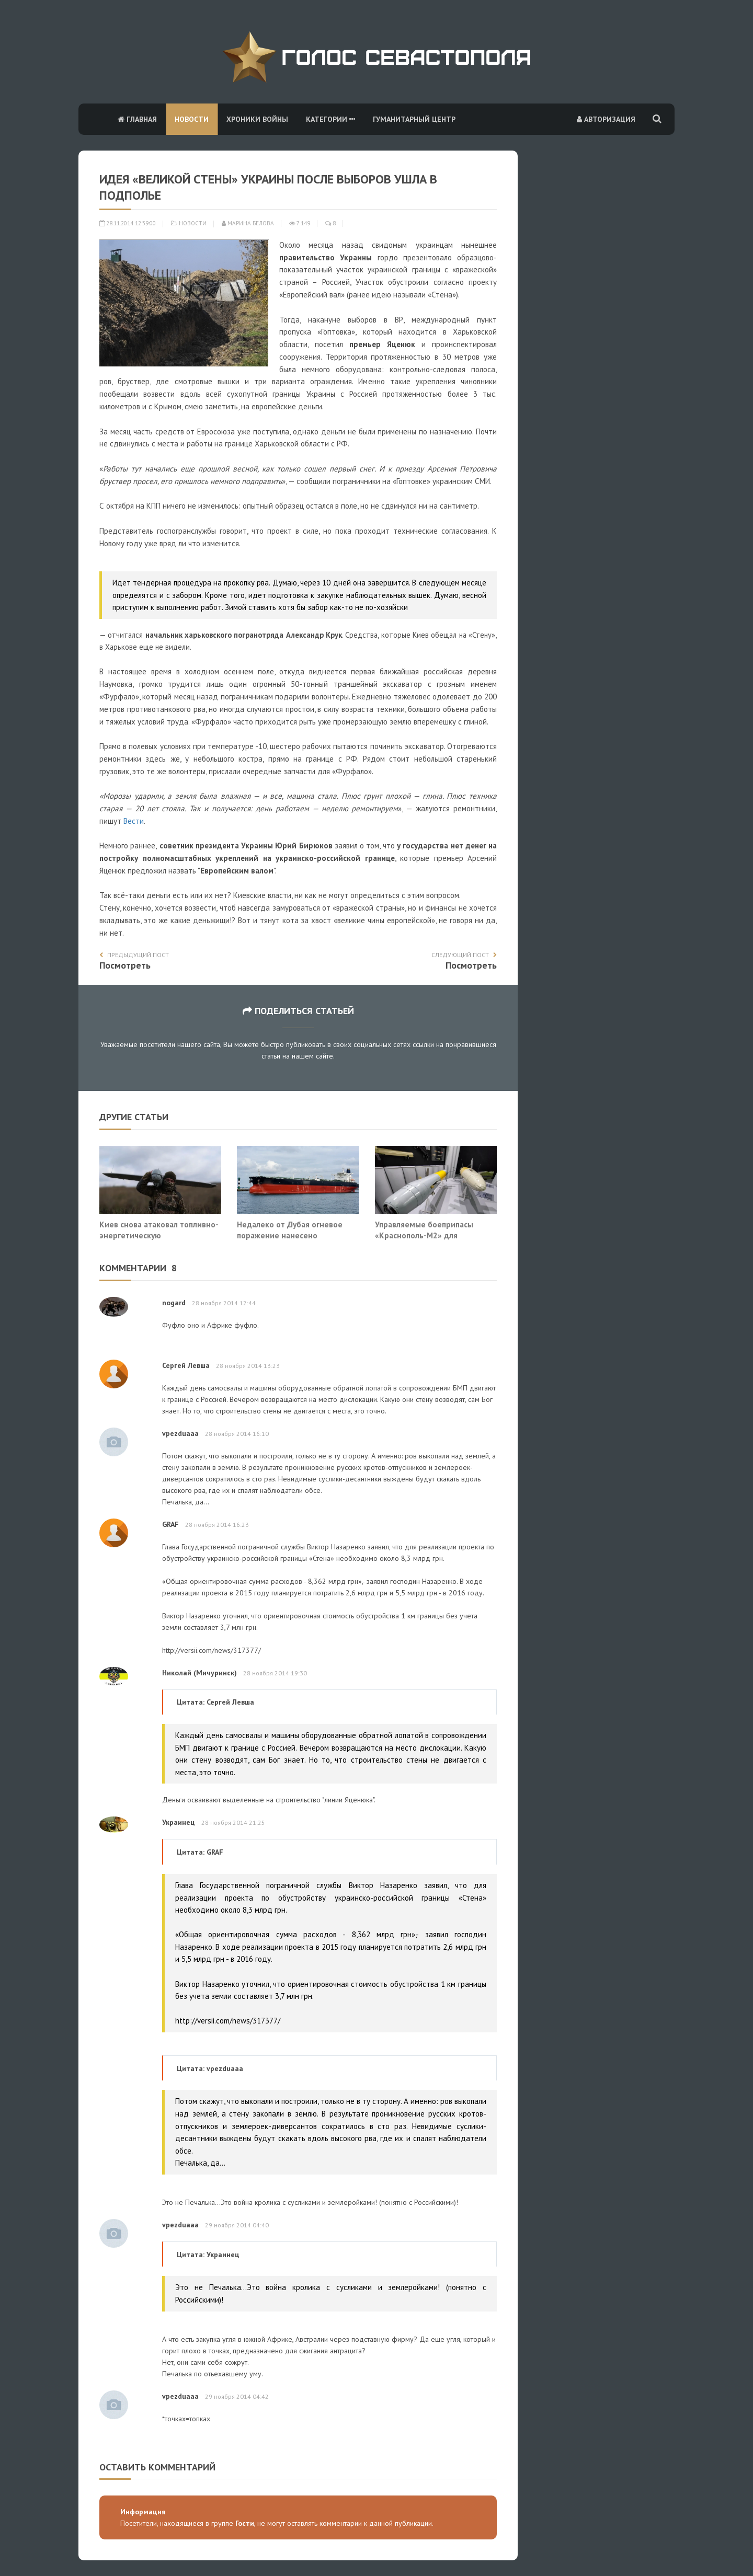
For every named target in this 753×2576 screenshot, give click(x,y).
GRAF (170, 1524)
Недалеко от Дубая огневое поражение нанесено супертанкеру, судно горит (290, 1235)
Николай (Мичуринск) (199, 1672)
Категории (330, 119)
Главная (137, 119)
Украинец (178, 1822)
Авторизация (606, 119)
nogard (174, 1302)
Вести (133, 821)
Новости (192, 119)
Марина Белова (248, 223)
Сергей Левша (186, 1365)
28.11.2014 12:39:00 (127, 223)
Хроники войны (257, 119)
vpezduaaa (180, 1433)
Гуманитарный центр (414, 119)
